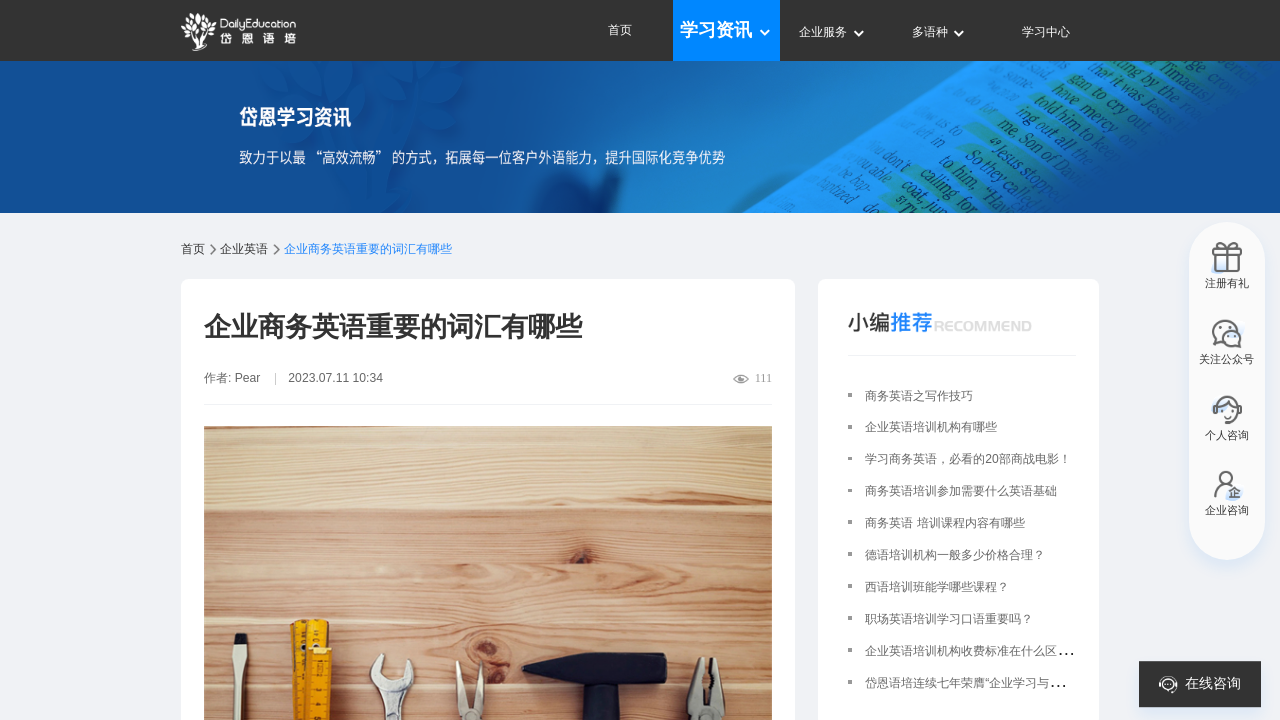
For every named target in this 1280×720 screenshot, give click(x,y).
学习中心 (1046, 32)
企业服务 (832, 32)
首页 (620, 30)
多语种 (939, 32)
